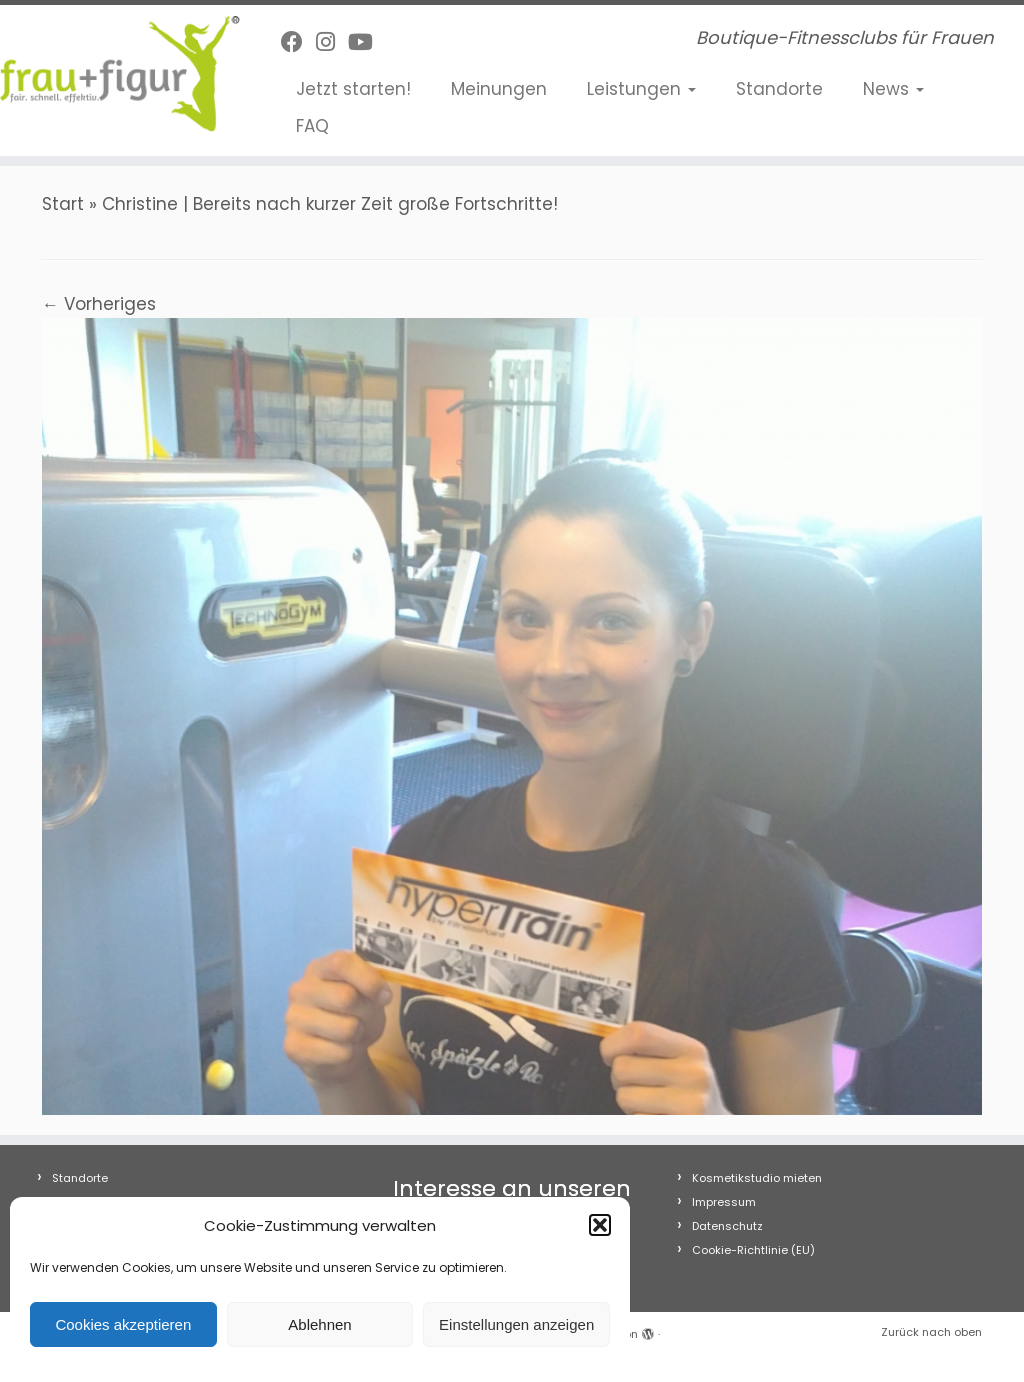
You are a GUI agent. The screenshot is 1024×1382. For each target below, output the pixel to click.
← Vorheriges (99, 304)
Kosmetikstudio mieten (757, 1178)
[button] (600, 1225)
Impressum (724, 1202)
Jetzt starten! (353, 89)
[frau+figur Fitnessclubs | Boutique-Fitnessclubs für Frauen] (120, 73)
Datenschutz (727, 1226)
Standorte (779, 89)
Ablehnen (319, 1324)
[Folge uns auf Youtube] (367, 42)
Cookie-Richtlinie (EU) (753, 1250)
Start (63, 204)
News (893, 89)
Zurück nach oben (931, 1332)
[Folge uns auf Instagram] (332, 42)
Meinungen (499, 89)
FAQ (312, 126)
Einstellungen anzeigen (516, 1324)
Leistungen (641, 89)
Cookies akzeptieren (123, 1324)
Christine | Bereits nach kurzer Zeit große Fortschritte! (330, 204)
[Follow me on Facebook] (298, 42)
